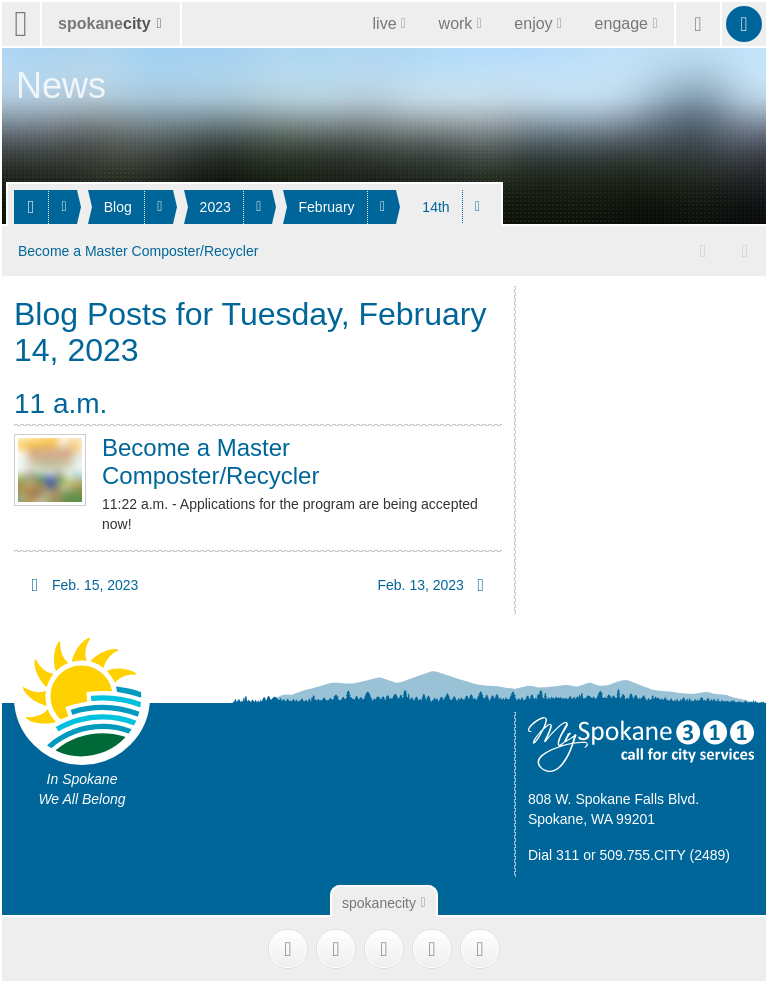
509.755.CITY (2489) (665, 853)
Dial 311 (553, 853)
